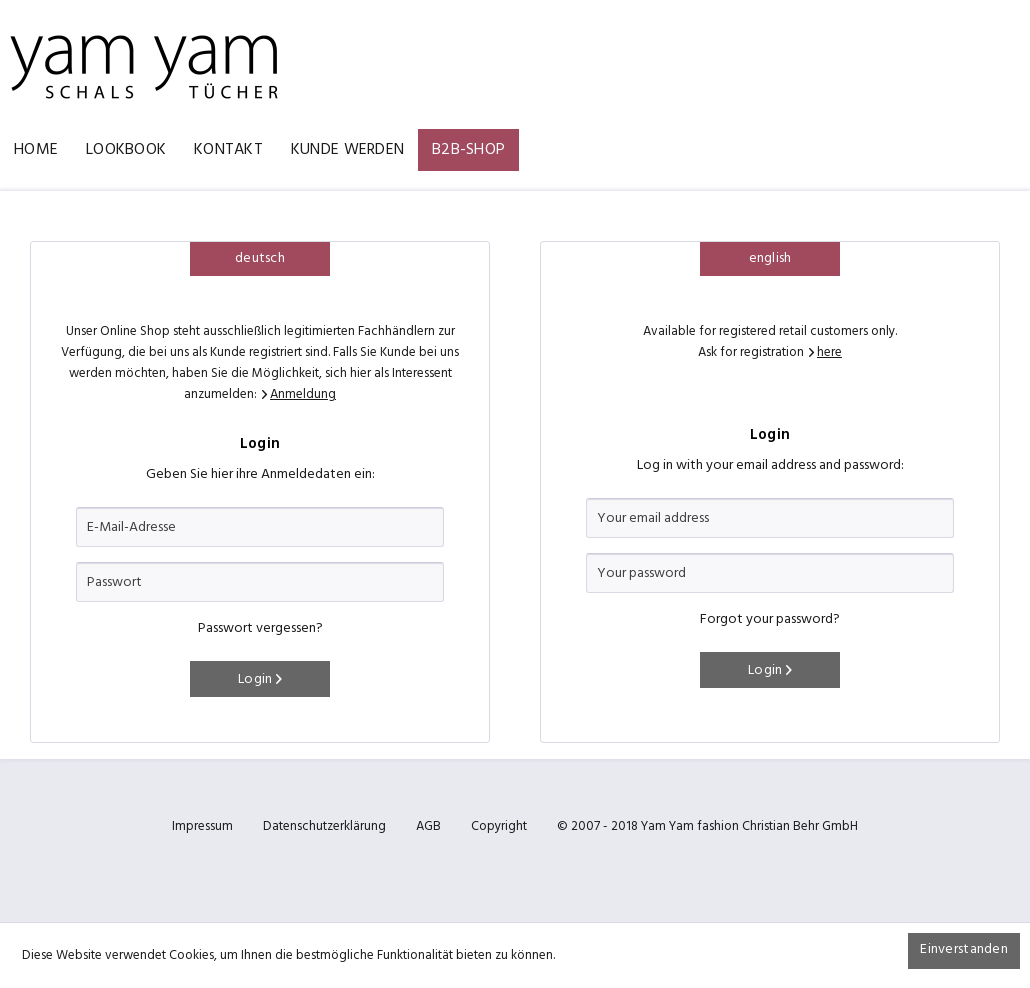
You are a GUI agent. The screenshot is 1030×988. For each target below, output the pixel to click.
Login (260, 679)
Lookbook (126, 150)
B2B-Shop (468, 150)
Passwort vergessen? (260, 628)
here (829, 352)
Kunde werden (347, 150)
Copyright (499, 826)
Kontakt (228, 150)
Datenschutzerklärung (324, 826)
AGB (428, 826)
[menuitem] (36, 150)
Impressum (202, 826)
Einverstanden (964, 949)
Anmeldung (303, 394)
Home (36, 150)
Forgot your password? (770, 619)
